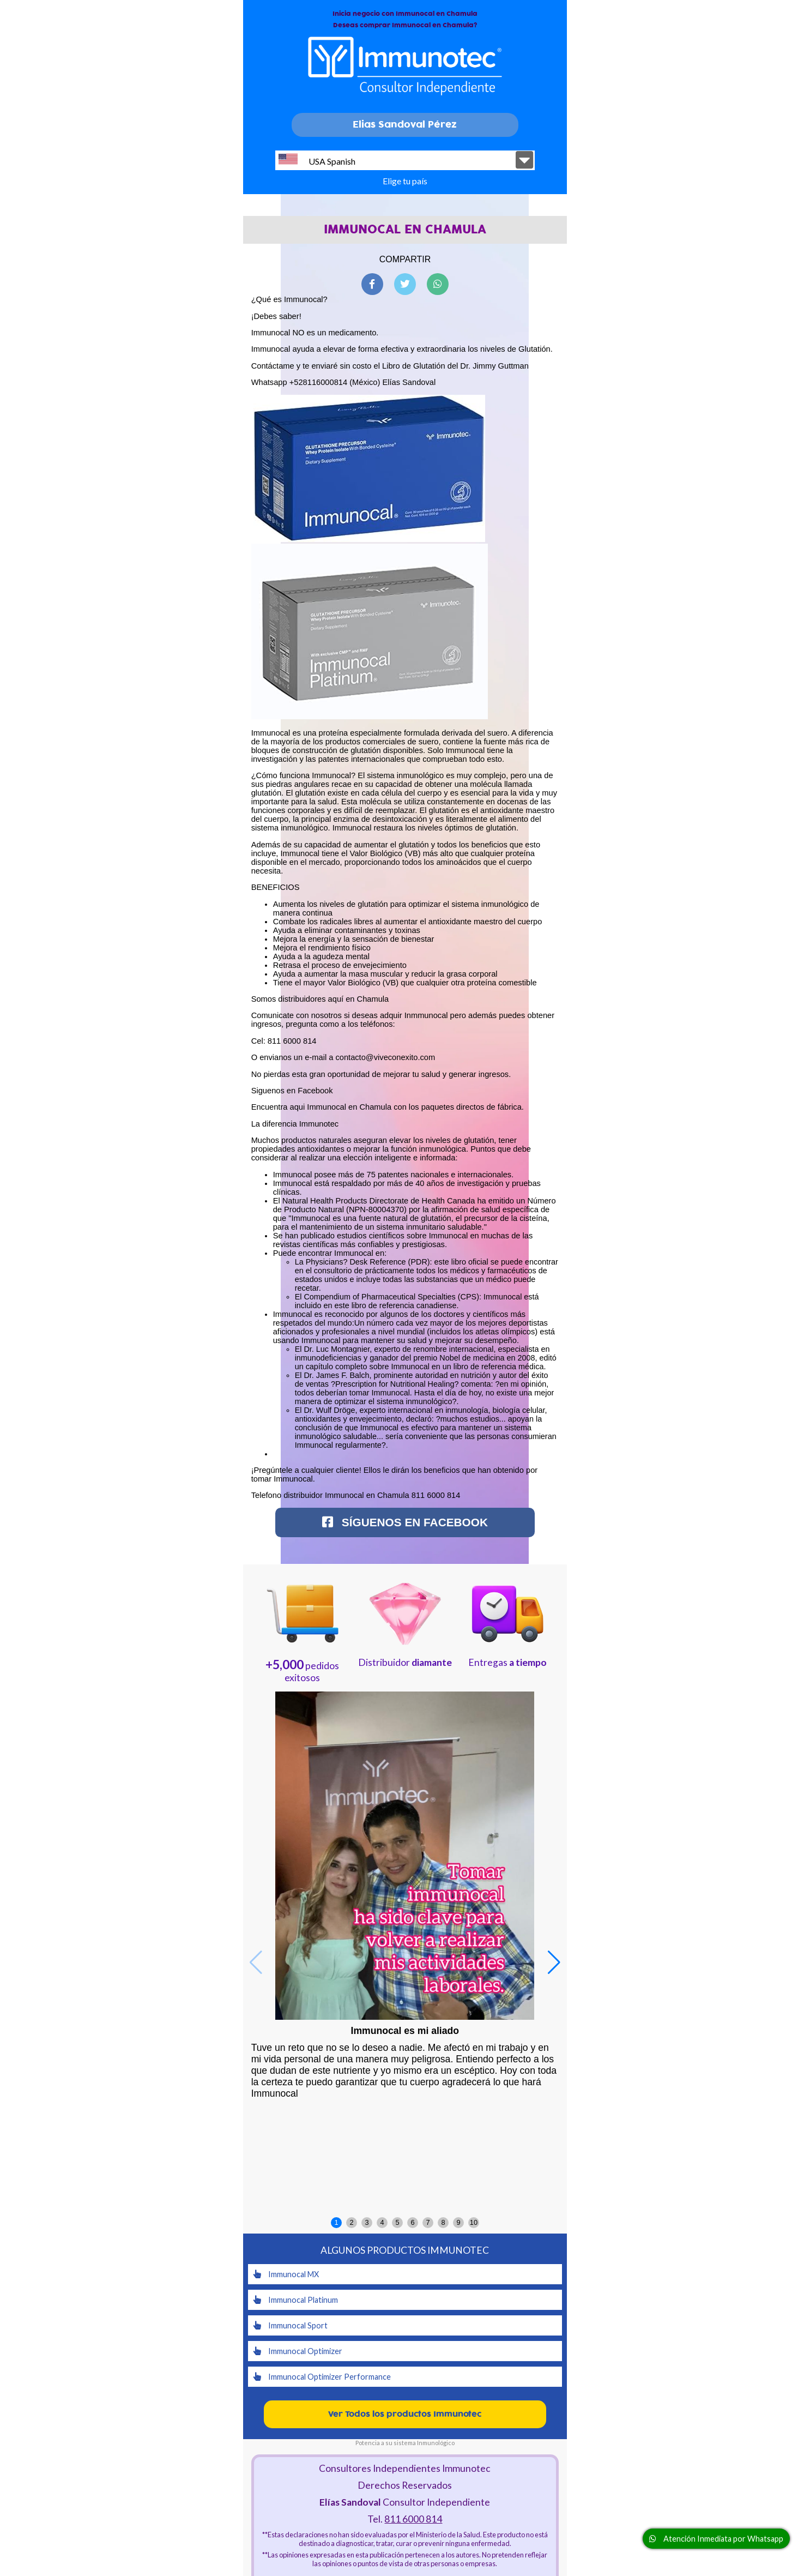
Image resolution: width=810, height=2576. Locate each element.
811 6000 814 (413, 2519)
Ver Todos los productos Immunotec (405, 2414)
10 (473, 2222)
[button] (554, 1963)
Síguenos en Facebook (405, 1522)
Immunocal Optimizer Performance (322, 2376)
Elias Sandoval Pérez (405, 124)
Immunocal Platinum (295, 2299)
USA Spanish (317, 160)
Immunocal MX (286, 2274)
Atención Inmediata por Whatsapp (716, 2538)
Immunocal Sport (290, 2325)
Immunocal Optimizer (297, 2351)
